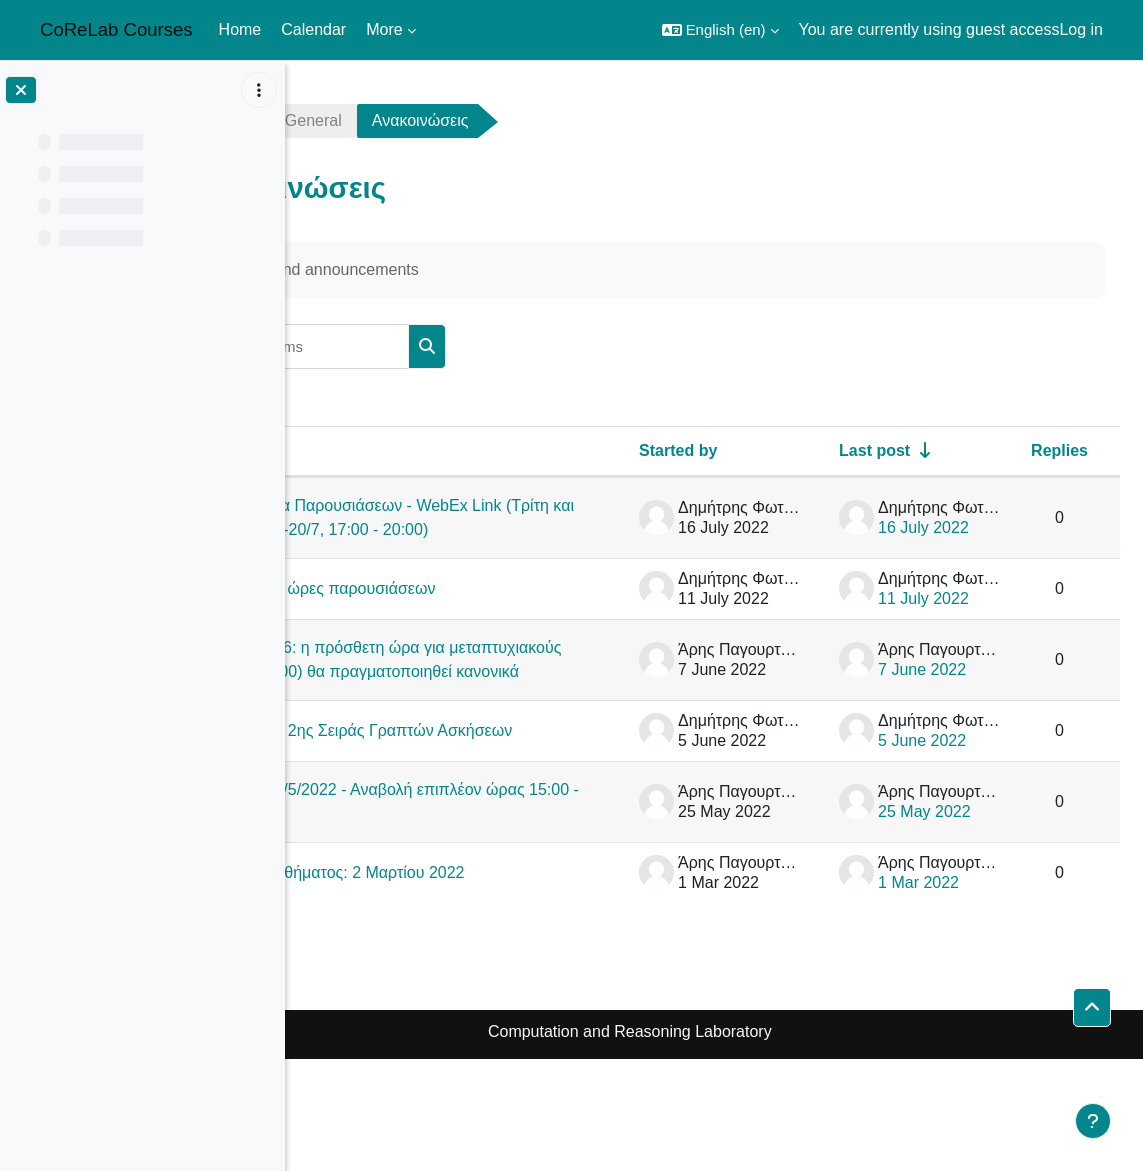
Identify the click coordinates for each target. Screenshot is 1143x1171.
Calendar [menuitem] (313, 29)
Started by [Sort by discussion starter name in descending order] (678, 450)
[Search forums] (469, 346)
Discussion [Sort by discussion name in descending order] (374, 450)
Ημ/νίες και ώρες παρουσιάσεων (488, 612)
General (481, 120)
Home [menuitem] (240, 29)
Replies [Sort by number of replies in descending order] (1059, 450)
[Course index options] (259, 90)
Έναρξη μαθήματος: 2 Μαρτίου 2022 (483, 974)
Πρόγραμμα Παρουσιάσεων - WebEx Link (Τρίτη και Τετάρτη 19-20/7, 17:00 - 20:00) (482, 529)
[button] (720, 30)
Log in (1081, 29)
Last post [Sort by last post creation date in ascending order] (874, 450)
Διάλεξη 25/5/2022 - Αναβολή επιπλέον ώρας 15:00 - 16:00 (477, 893)
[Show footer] (1093, 1121)
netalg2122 (362, 120)
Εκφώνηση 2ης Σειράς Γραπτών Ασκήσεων (487, 812)
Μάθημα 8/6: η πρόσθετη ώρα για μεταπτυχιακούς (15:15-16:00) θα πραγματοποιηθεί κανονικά (480, 707)
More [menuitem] (384, 29)
